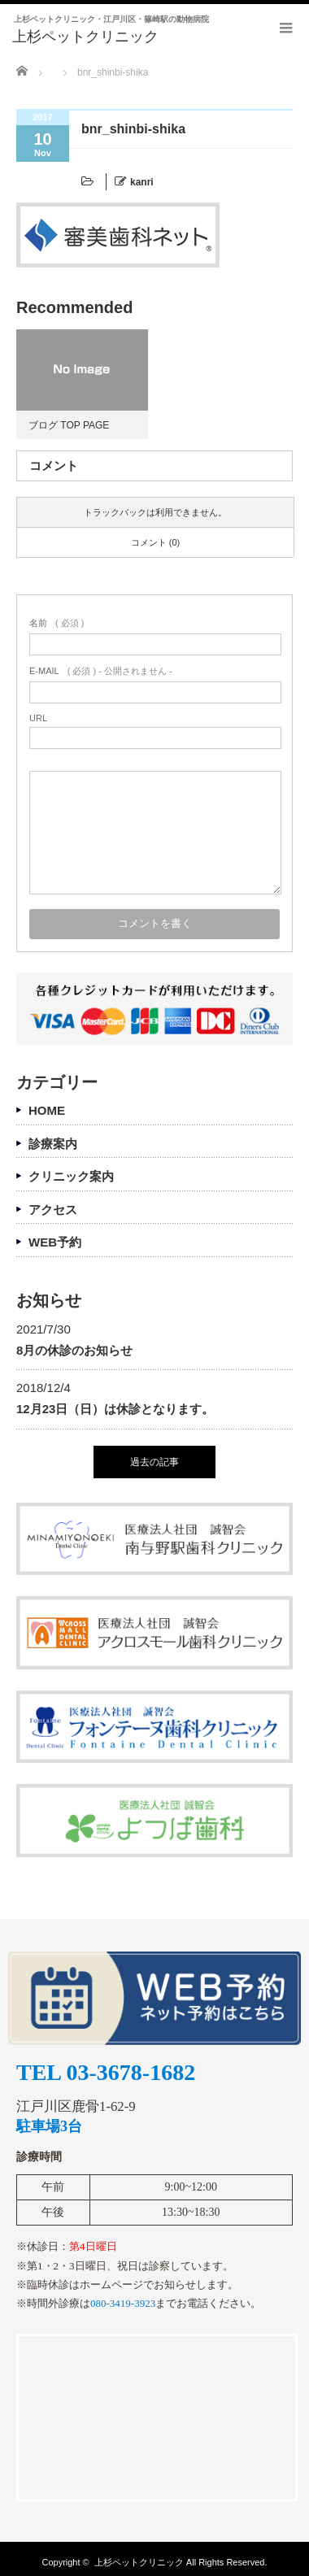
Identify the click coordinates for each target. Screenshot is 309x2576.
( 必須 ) (56, 623)
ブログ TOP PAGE (68, 425)
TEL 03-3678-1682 (105, 2072)
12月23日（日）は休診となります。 (115, 1409)
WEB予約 (54, 1242)
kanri (142, 182)
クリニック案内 (71, 1176)
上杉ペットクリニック (139, 2562)
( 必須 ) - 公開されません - (100, 671)
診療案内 (52, 1144)
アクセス (52, 1209)
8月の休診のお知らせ (74, 1350)
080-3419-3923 (122, 2303)
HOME (46, 1110)
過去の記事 (154, 1462)
